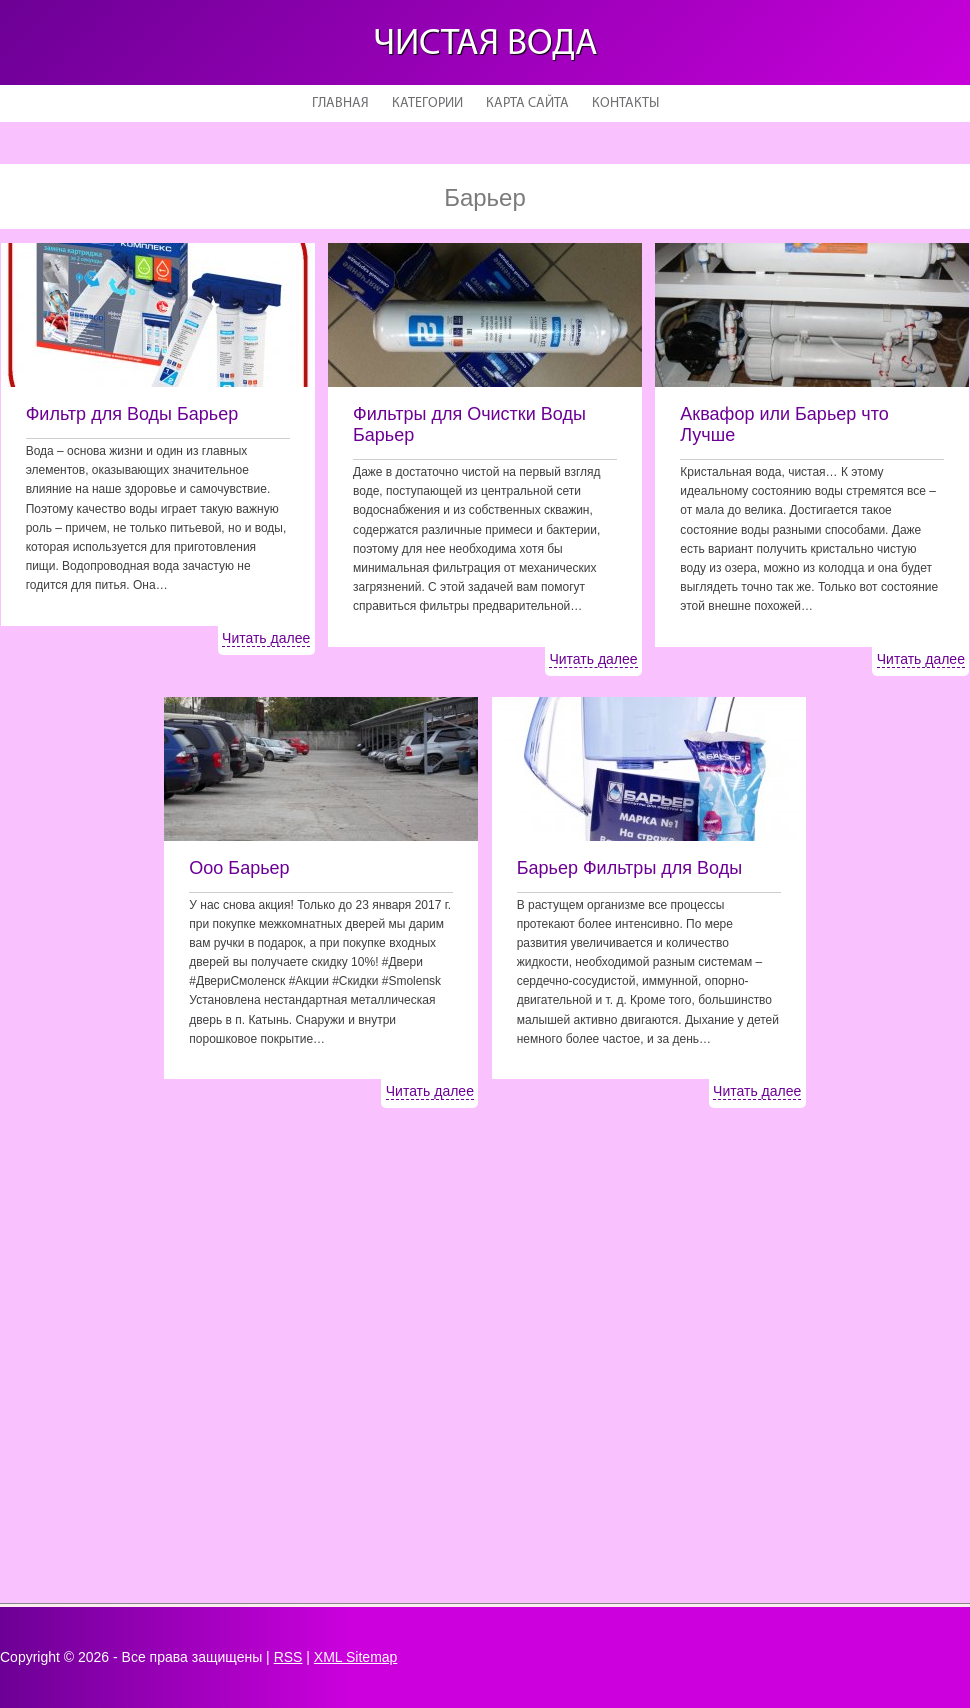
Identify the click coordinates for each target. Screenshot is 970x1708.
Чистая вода (485, 44)
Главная (340, 103)
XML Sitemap (356, 1657)
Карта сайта (527, 103)
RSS (288, 1657)
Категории (427, 103)
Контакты (625, 103)
